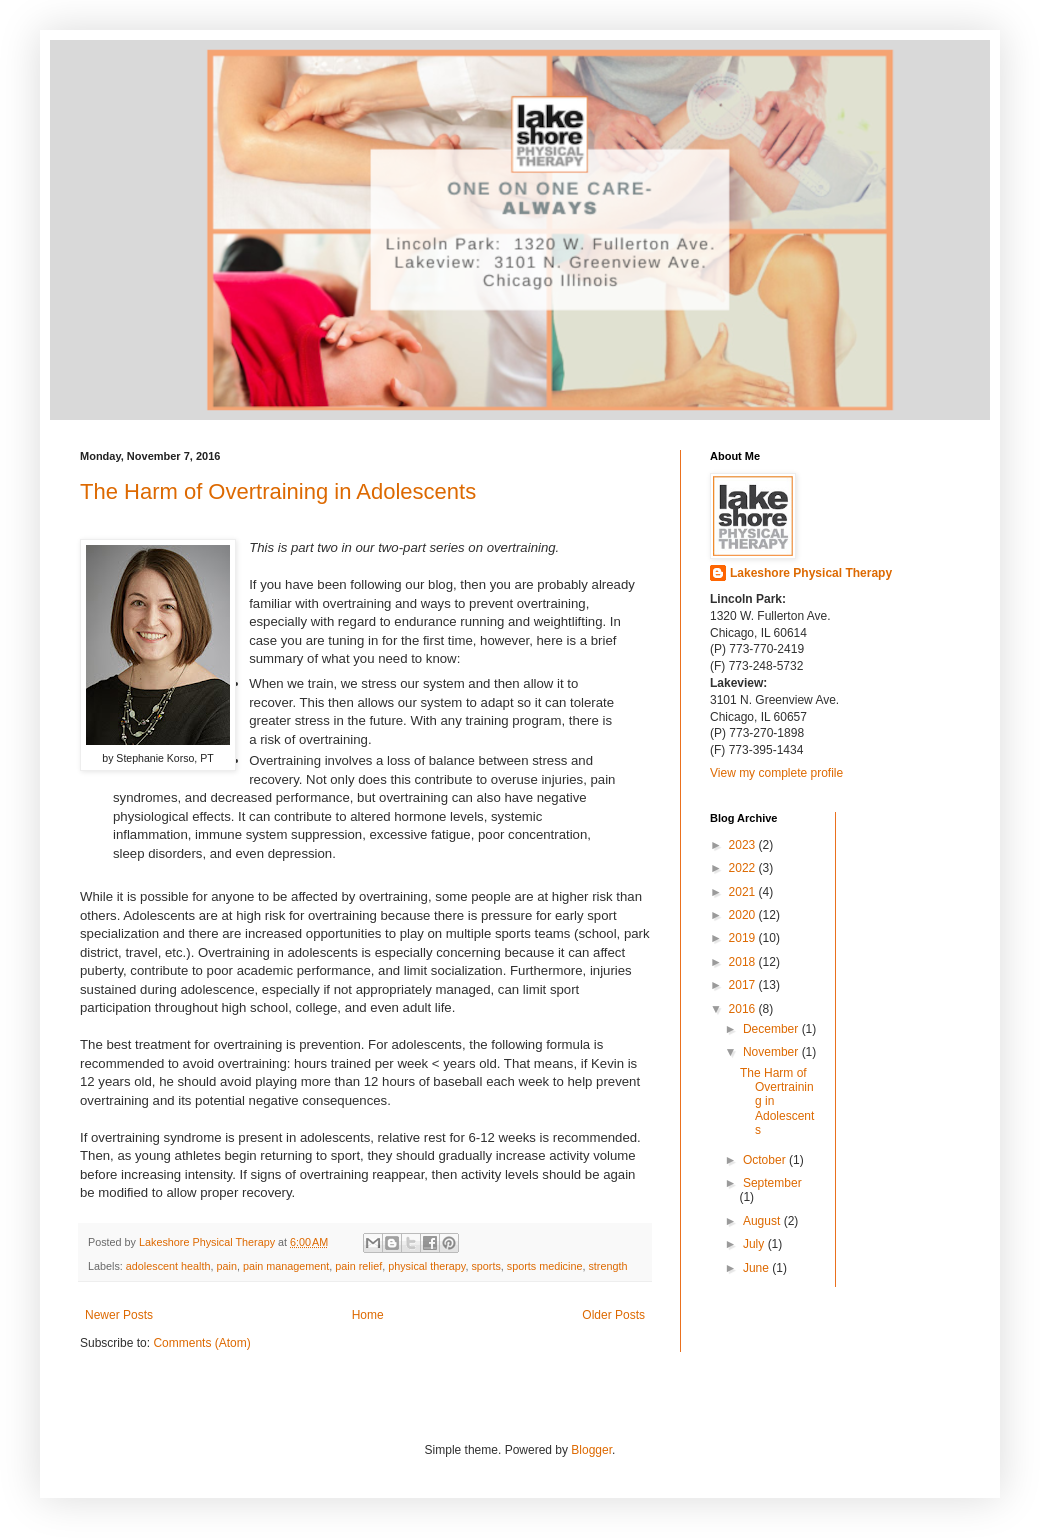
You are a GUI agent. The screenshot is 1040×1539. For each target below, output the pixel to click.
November (772, 1052)
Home (368, 1315)
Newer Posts (119, 1315)
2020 (744, 915)
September (772, 1183)
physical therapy (426, 1266)
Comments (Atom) (201, 1343)
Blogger (591, 1450)
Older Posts (613, 1315)
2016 (744, 1009)
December (772, 1029)
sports (485, 1266)
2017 (744, 985)
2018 (744, 962)
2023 (744, 845)
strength (607, 1266)
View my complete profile (776, 773)
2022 (744, 868)
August (763, 1221)
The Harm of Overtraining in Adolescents (278, 491)
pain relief (358, 1266)
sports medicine (545, 1266)
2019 (744, 938)
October (766, 1160)
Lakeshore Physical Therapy (811, 573)
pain (226, 1266)
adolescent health (168, 1266)
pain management (286, 1266)
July (755, 1244)
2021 (744, 892)
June (757, 1268)
